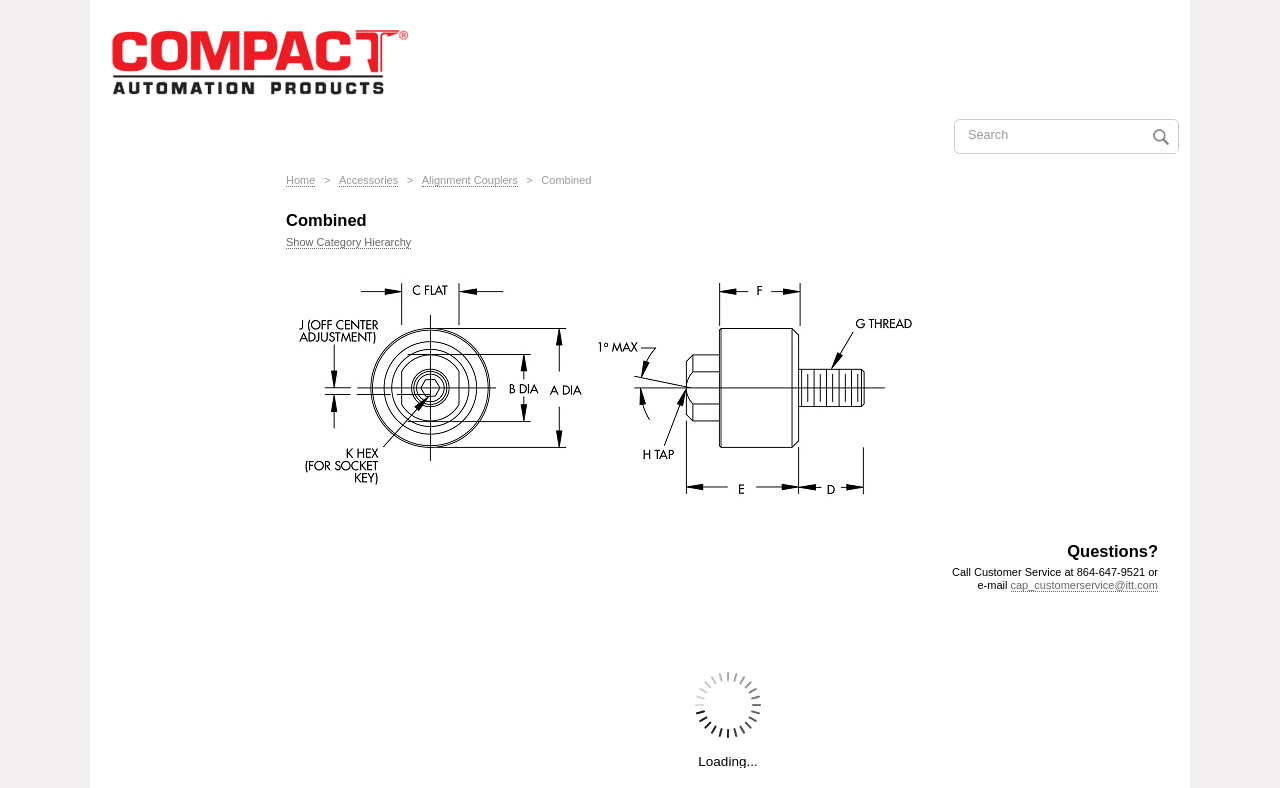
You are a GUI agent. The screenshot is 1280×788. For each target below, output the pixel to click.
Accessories (368, 180)
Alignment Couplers (470, 180)
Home (300, 180)
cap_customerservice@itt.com (1085, 585)
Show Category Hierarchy (348, 242)
